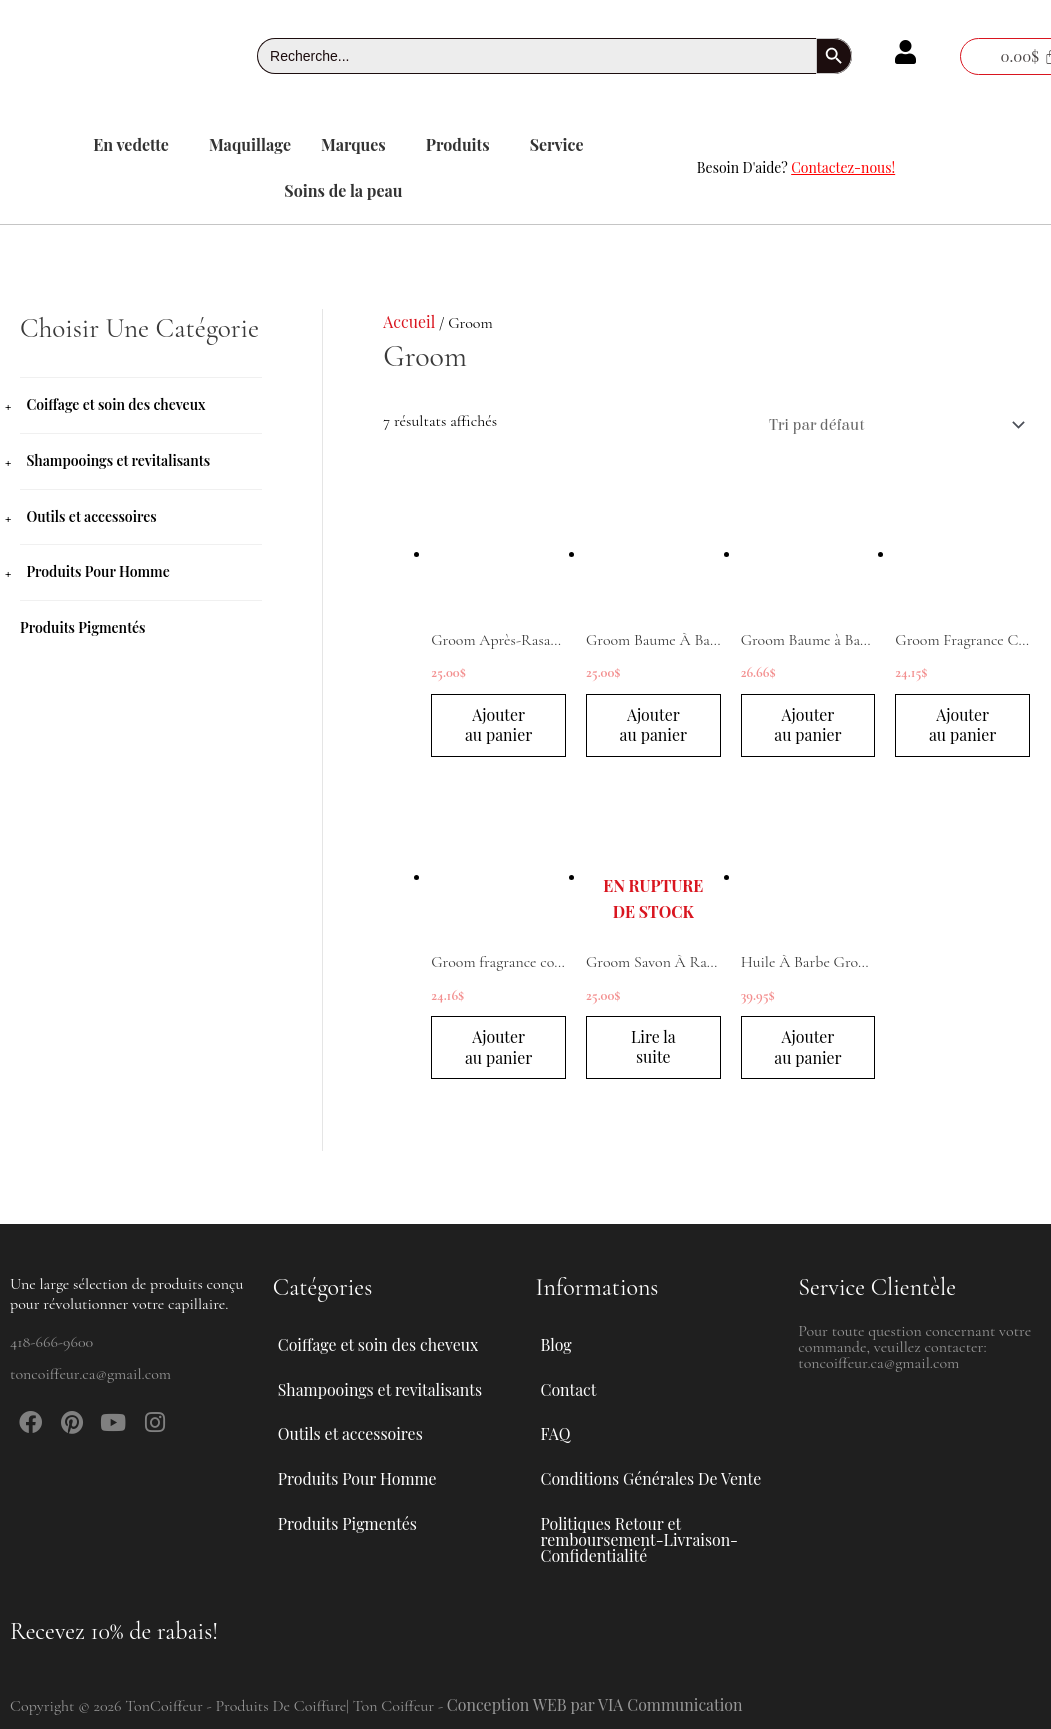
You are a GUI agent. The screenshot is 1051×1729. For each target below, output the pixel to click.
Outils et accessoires (91, 514)
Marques (353, 144)
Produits (458, 144)
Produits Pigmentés (83, 624)
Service (557, 144)
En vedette (131, 144)
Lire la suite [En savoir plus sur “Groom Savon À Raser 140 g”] (653, 1048)
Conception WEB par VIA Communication (596, 1704)
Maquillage (250, 144)
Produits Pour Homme (97, 569)
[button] (136, 145)
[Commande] (892, 425)
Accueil (409, 321)
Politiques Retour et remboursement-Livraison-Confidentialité (640, 1538)
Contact (569, 1384)
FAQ (556, 1430)
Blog (556, 1338)
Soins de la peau (343, 190)
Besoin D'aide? (796, 167)
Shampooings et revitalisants (118, 459)
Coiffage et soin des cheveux (115, 404)
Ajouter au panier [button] (499, 725)
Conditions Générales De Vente (652, 1476)
